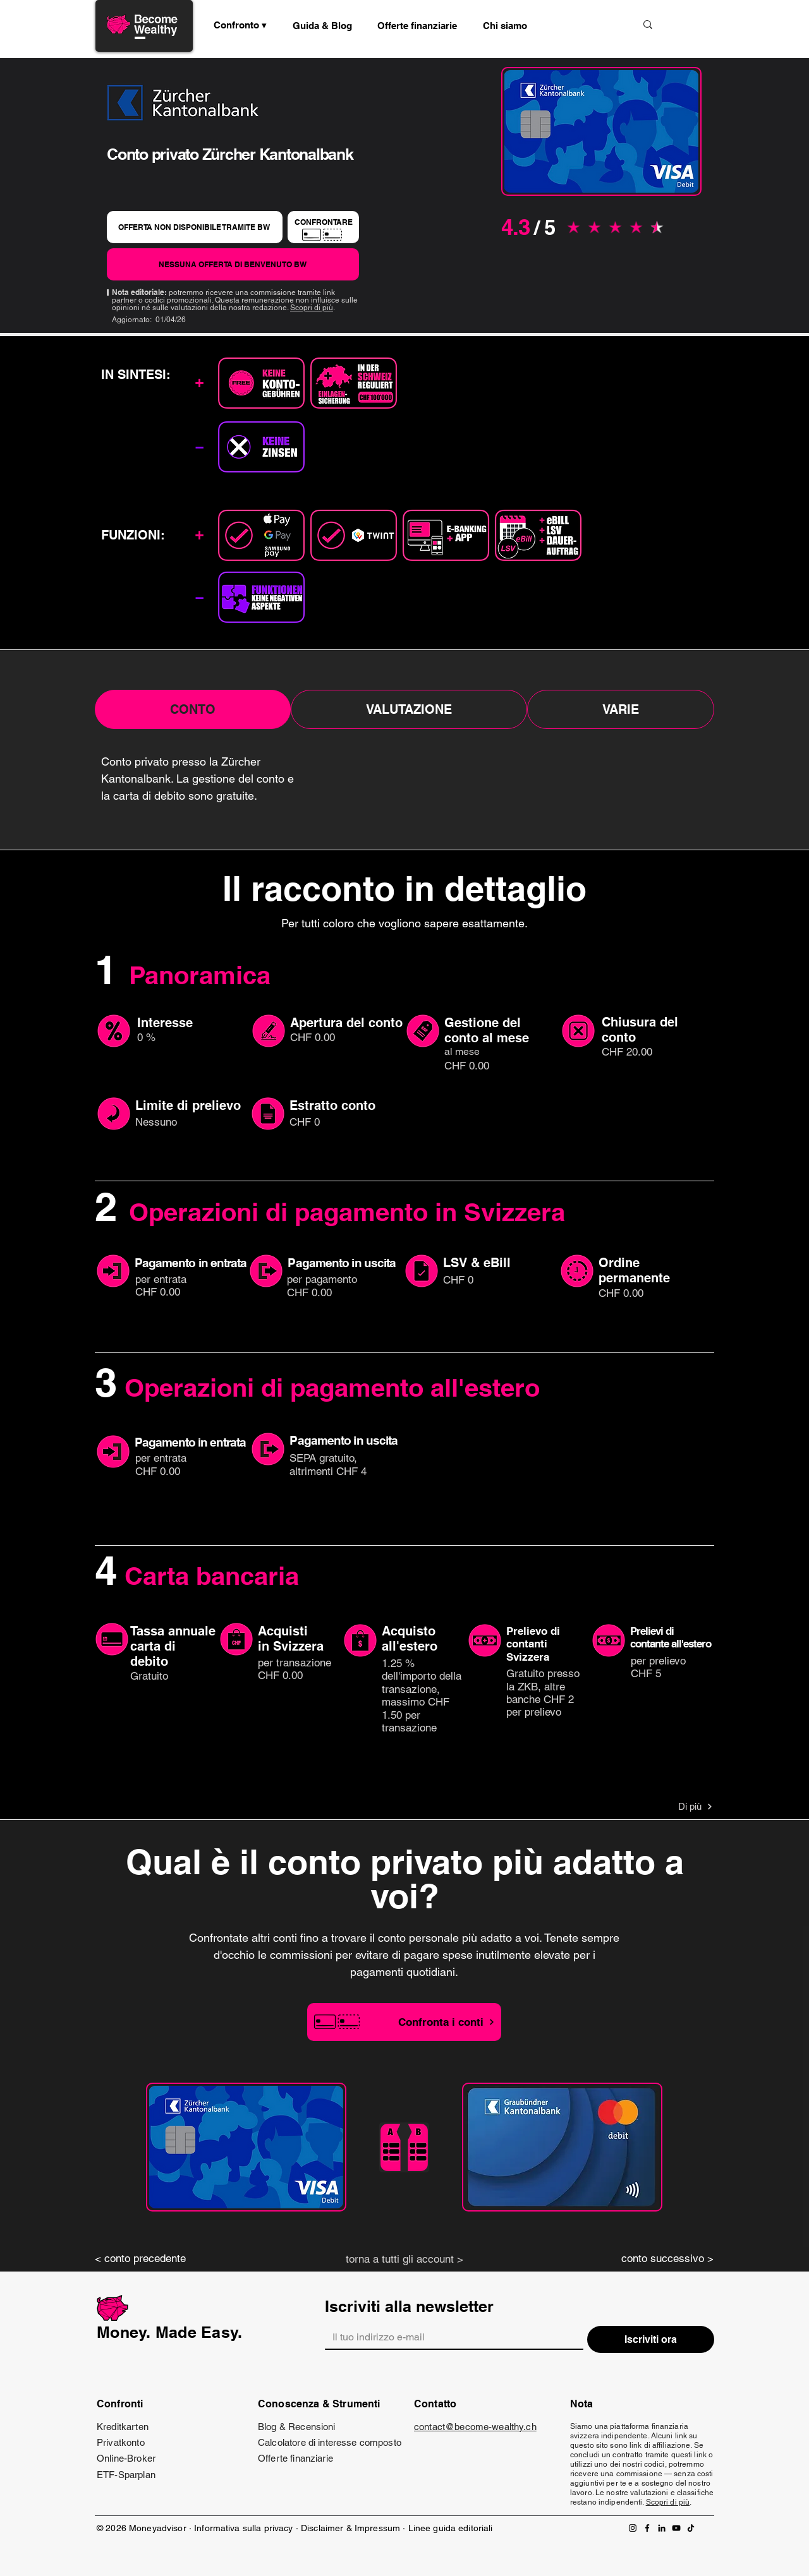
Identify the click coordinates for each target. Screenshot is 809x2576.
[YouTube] (676, 2528)
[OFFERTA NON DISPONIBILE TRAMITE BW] (195, 227)
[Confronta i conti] (404, 2022)
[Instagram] (633, 2528)
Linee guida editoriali (450, 2528)
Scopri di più (311, 307)
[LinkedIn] (662, 2528)
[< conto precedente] (151, 2259)
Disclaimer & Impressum (350, 2528)
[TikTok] (691, 2528)
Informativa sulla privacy (243, 2528)
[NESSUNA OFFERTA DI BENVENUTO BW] (233, 264)
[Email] (450, 2337)
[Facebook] (647, 2528)
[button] (322, 25)
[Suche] (584, 24)
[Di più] (668, 1806)
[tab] (193, 709)
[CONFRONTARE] (323, 227)
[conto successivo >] (657, 2259)
